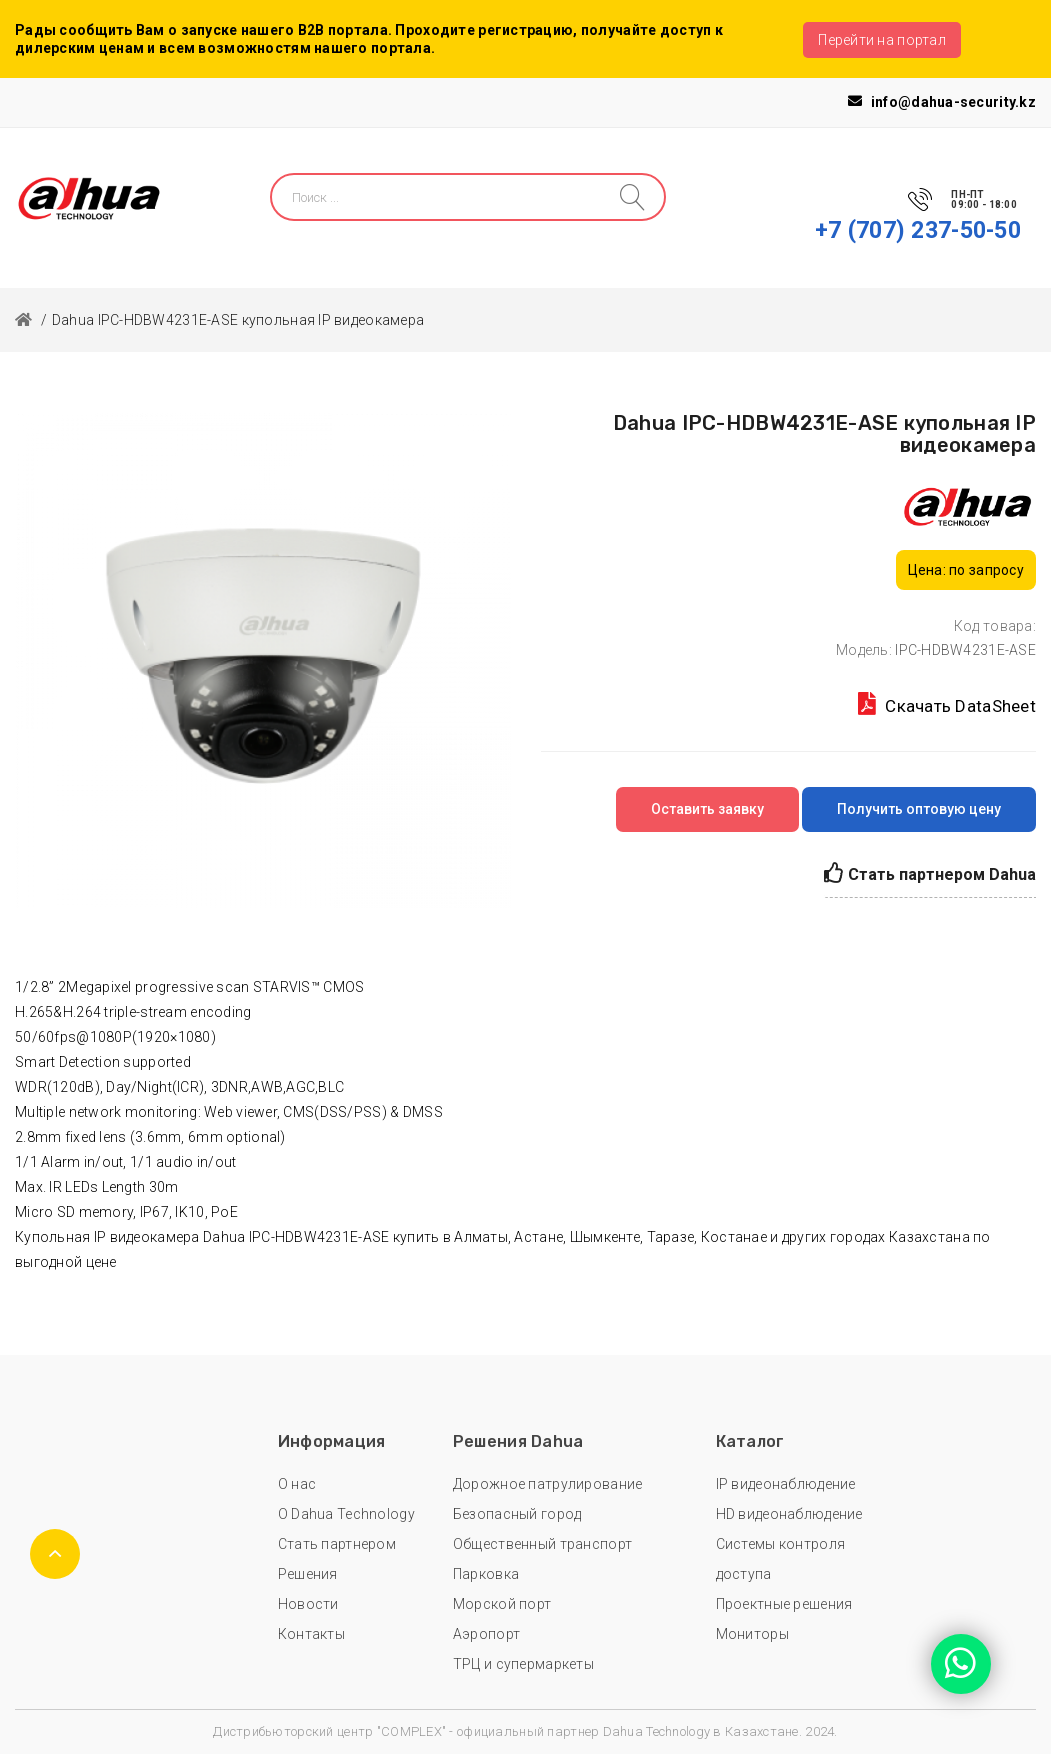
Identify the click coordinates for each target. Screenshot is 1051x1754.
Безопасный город (517, 1514)
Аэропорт (486, 1634)
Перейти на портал (882, 40)
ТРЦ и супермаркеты (523, 1664)
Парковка (486, 1574)
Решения (308, 1574)
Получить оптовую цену (919, 809)
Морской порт (502, 1604)
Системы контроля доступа (780, 1559)
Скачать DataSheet (947, 704)
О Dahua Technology (346, 1514)
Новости (308, 1604)
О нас (297, 1484)
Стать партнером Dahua (930, 873)
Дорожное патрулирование (547, 1484)
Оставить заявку (707, 809)
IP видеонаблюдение (786, 1484)
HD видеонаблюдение (789, 1514)
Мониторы (752, 1634)
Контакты (311, 1634)
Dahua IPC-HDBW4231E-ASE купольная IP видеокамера (238, 320)
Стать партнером (337, 1544)
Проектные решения (784, 1604)
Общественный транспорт (542, 1544)
